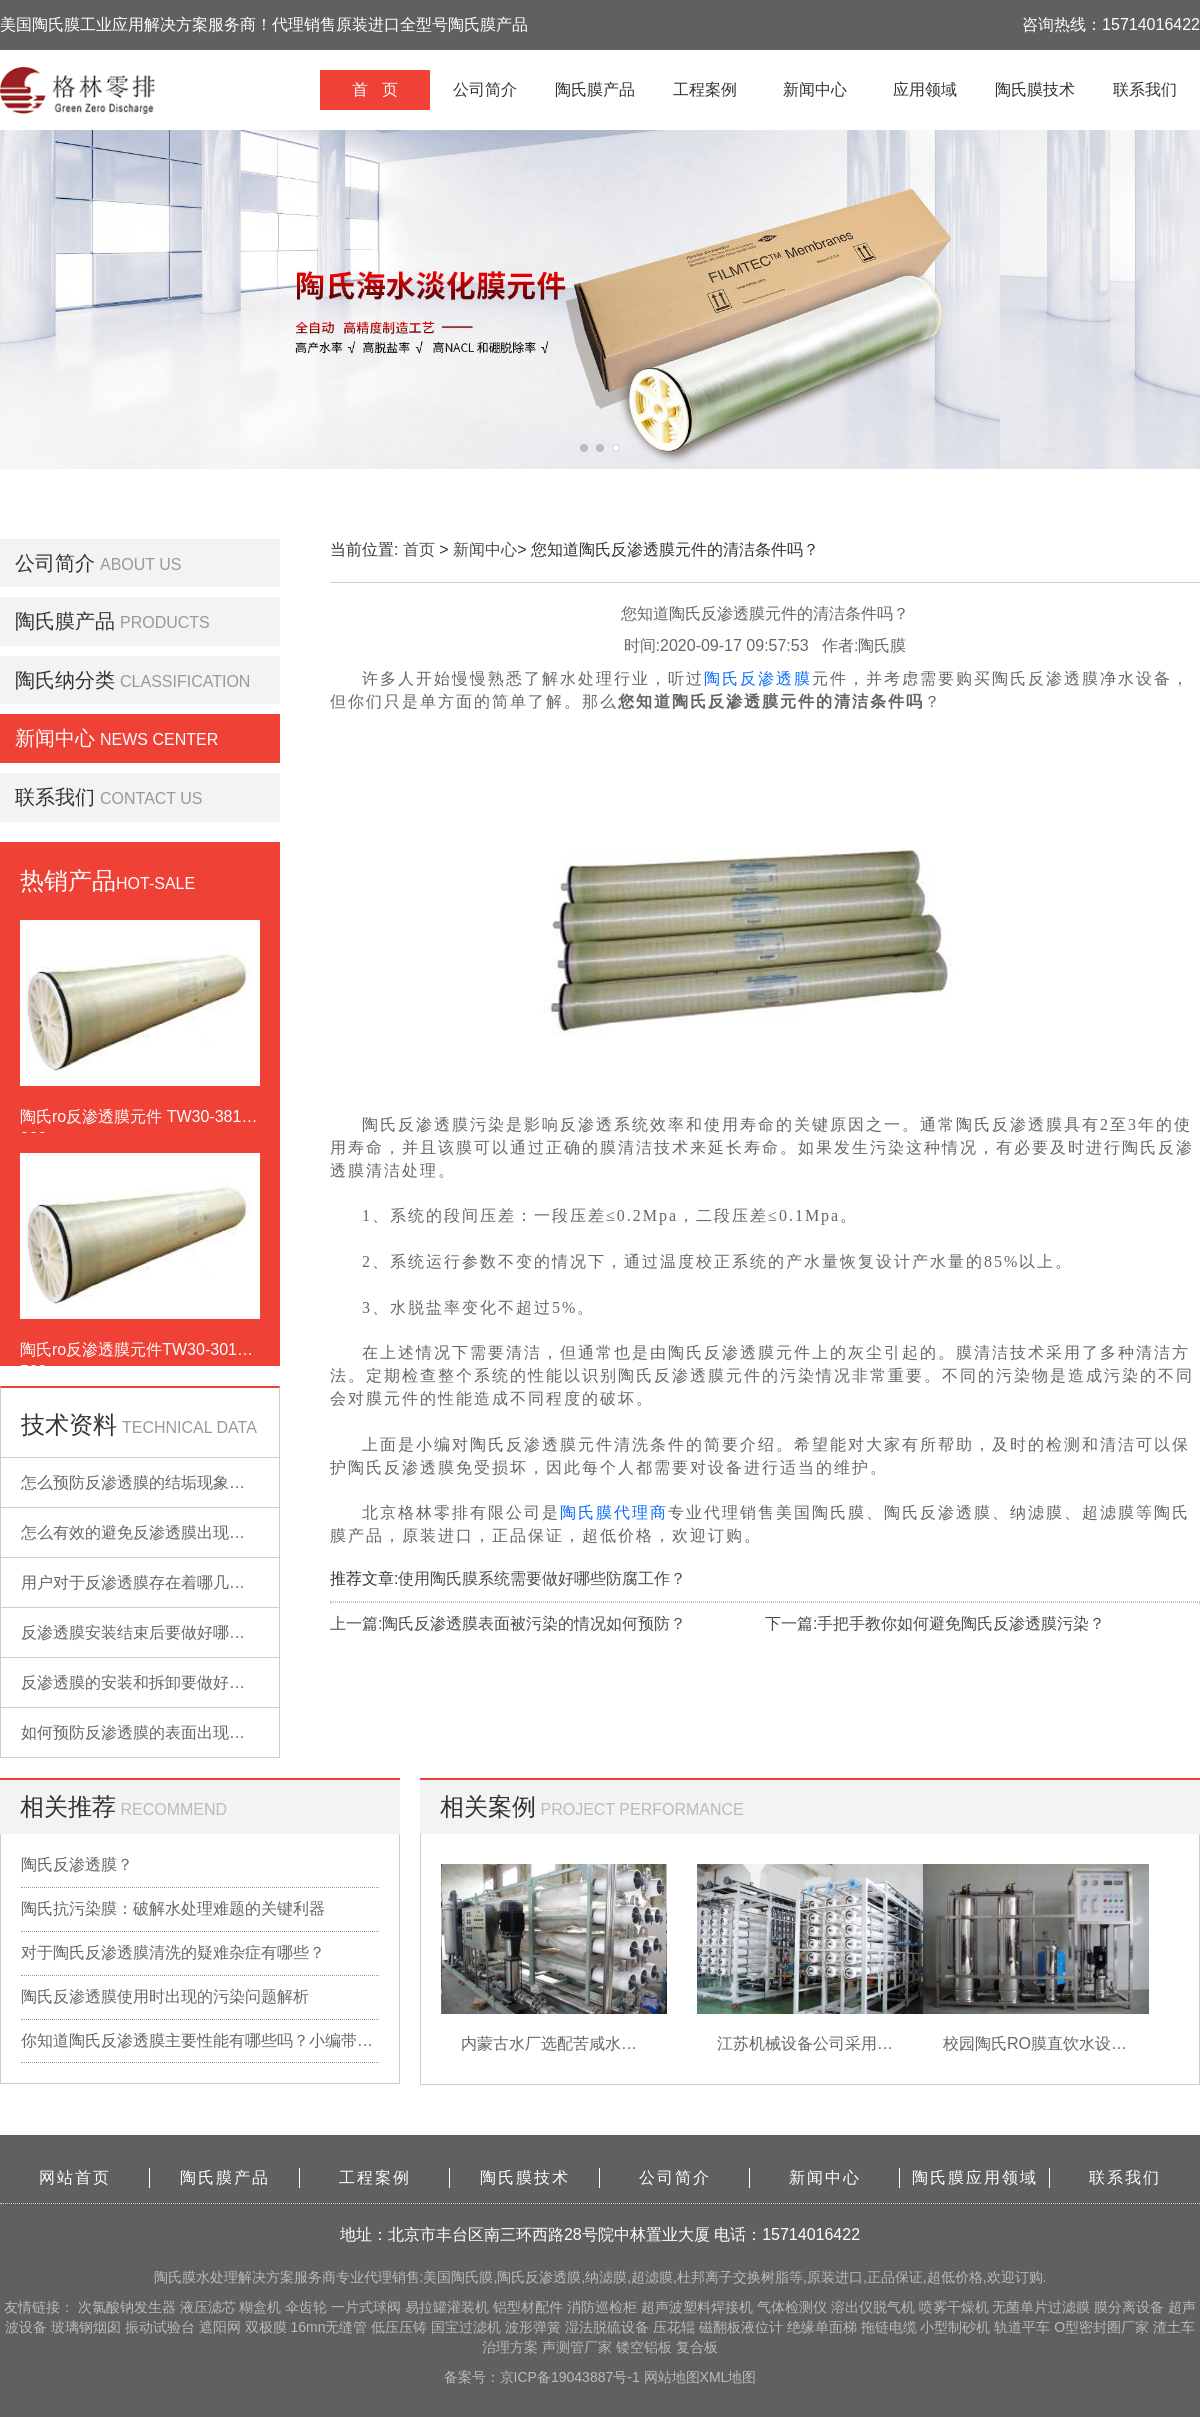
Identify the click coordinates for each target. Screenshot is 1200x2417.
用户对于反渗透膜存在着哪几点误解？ (157, 1582)
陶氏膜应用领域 (975, 2177)
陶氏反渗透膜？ (77, 1864)
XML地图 (728, 2377)
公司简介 (485, 89)
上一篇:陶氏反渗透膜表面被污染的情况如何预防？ (508, 1623)
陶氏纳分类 (65, 680)
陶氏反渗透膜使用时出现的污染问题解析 (165, 1996)
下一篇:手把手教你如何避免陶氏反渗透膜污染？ (935, 1623)
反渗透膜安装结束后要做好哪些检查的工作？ (181, 1632)
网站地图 (672, 2377)
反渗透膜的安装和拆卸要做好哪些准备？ (165, 1682)
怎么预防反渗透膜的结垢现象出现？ (149, 1482)
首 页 (374, 89)
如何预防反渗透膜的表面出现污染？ (149, 1732)
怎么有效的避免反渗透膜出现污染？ (149, 1532)
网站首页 (75, 2177)
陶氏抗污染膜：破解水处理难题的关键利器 (173, 1908)
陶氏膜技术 (1035, 89)
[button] (584, 448)
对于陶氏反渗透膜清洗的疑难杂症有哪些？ (173, 1952)
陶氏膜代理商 (614, 1512)
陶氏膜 (175, 2277)
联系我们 (1145, 89)
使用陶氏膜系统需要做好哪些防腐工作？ (542, 1578)
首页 (419, 549)
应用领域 (925, 89)
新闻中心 (815, 89)
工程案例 (705, 89)
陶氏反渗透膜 (758, 678)
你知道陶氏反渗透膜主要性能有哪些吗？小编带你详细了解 (200, 2040)
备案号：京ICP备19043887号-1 (544, 2377)
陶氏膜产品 (595, 89)
